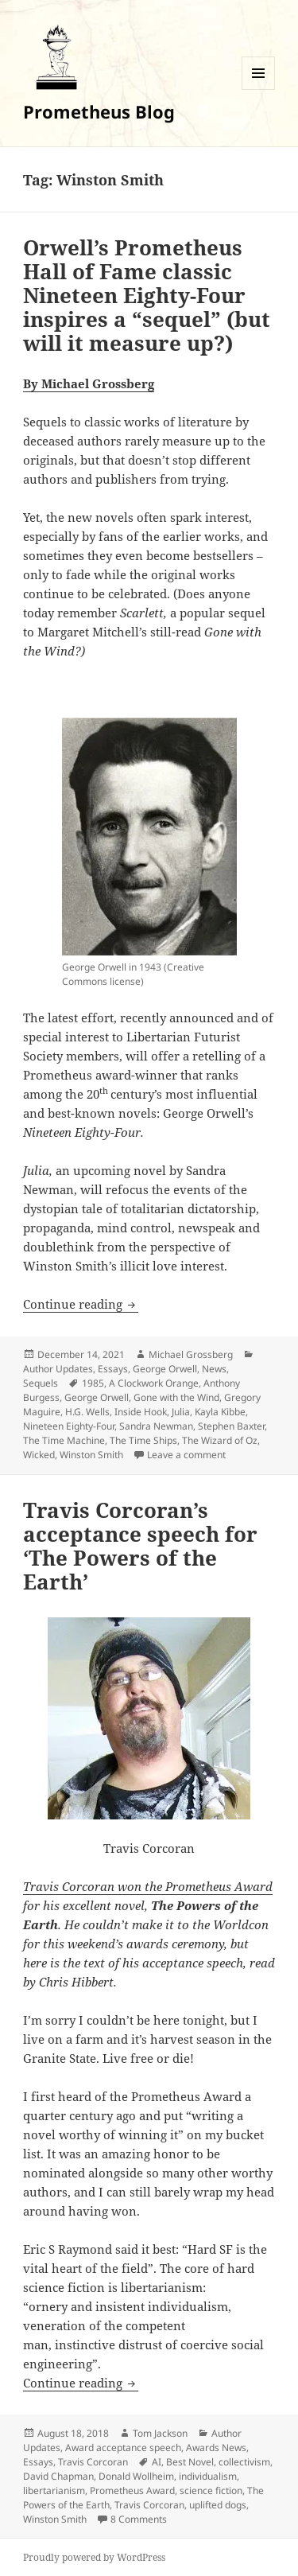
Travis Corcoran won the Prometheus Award (148, 1886)
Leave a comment (186, 1454)
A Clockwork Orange (154, 1383)
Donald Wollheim (136, 2476)
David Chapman (58, 2476)
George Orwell (165, 1369)
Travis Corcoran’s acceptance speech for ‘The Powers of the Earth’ (140, 1546)
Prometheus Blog (99, 111)
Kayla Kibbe (220, 1411)
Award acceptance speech (123, 2447)
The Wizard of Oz (219, 1440)
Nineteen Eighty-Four (68, 1426)
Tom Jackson (160, 2433)
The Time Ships (143, 1440)
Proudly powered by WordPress (94, 2557)
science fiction (211, 2490)
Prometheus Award (132, 2490)
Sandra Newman (156, 1426)
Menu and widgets (258, 89)
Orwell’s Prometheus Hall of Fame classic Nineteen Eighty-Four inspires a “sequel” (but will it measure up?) (146, 295)
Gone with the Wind (176, 1397)
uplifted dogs (217, 2505)
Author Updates (58, 1369)
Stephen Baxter (231, 1426)
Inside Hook (140, 1411)
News (214, 1369)
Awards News (216, 2447)
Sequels (40, 1383)
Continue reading (80, 1304)
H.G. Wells (87, 1411)
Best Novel (190, 2462)
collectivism (244, 2462)
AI (156, 2462)
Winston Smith (91, 1454)
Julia (181, 1411)
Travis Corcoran (93, 2462)
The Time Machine (64, 1440)
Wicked (39, 1454)
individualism (208, 2476)
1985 (93, 1383)
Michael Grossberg (191, 1354)
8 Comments (138, 2519)
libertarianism (54, 2490)
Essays (113, 1369)
